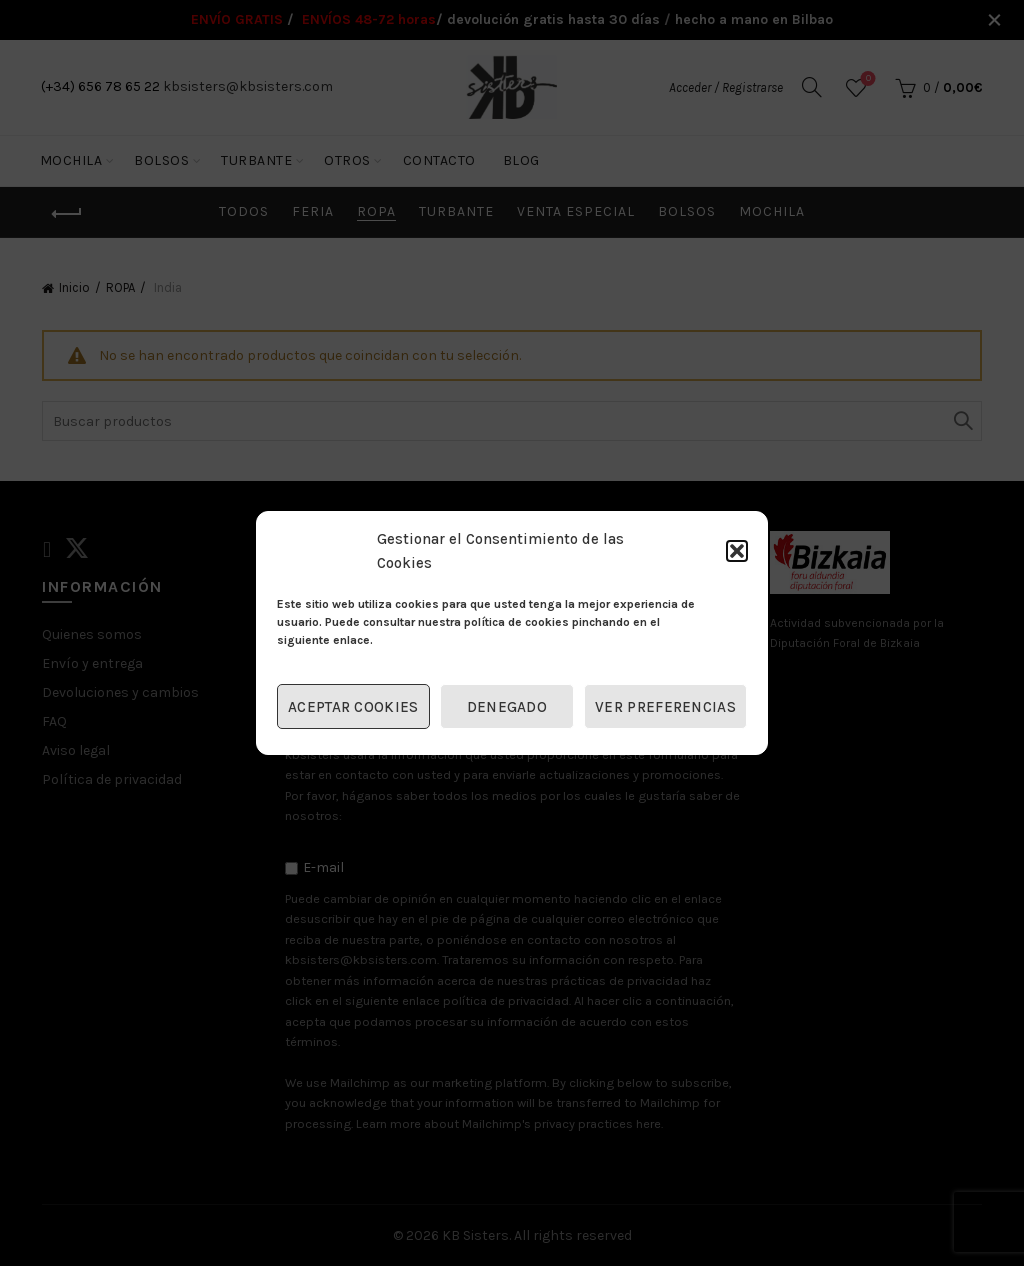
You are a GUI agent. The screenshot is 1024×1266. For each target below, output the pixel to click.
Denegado (507, 707)
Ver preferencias (665, 707)
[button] (737, 551)
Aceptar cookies (353, 707)
